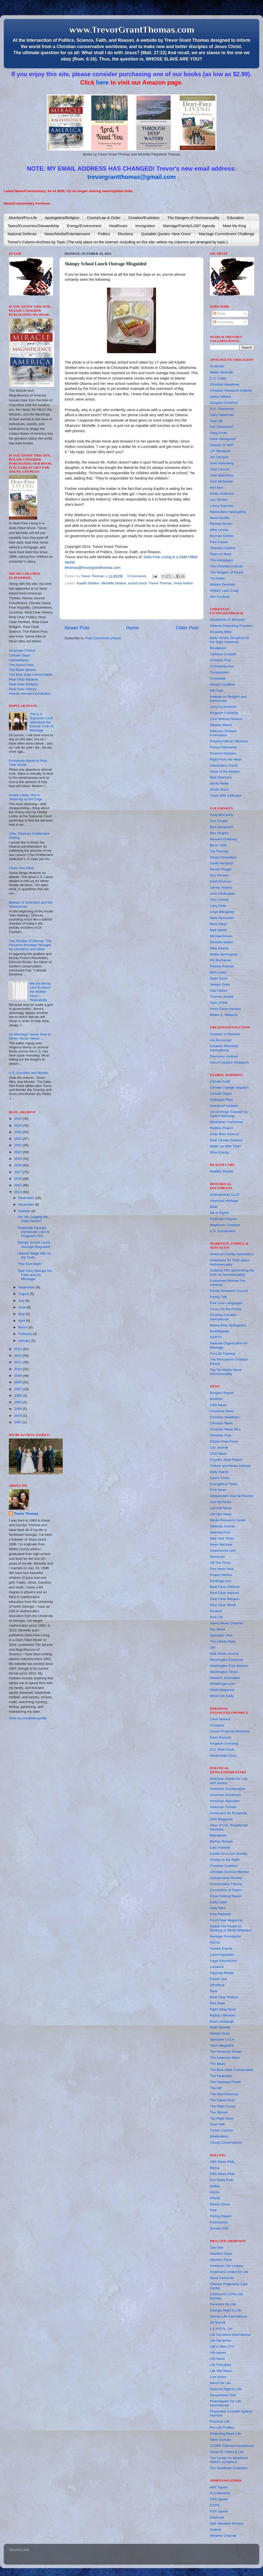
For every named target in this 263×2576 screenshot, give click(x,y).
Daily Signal (219, 1472)
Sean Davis (218, 978)
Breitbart (216, 1399)
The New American (224, 2094)
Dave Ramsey (220, 1737)
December (26, 1198)
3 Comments (136, 576)
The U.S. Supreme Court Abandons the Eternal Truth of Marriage (41, 722)
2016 (18, 1179)
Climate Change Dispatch (229, 1087)
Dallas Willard (220, 396)
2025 (18, 1119)
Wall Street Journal (224, 1653)
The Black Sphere (22, 670)
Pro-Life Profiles (222, 2427)
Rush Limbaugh (222, 2021)
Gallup (215, 2186)
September (27, 1287)
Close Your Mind (21, 868)
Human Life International (228, 2316)
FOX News (218, 1490)
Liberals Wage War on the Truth (34, 1255)
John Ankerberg (222, 463)
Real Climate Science (226, 1140)
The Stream (219, 2112)
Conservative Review (226, 1878)
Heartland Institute (224, 1106)
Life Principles (220, 2365)
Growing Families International (223, 1317)
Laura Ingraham (222, 1954)
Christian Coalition (224, 1866)
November (26, 1204)
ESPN (214, 2505)
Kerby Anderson (222, 493)
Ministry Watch (221, 725)
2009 (18, 1375)
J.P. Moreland (220, 451)
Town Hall (217, 2124)
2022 (18, 1139)
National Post (220, 1532)
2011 (18, 1362)
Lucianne (217, 1967)
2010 (18, 1369)
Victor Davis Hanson (225, 1009)
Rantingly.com (220, 1581)
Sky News (217, 1629)
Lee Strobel (218, 500)
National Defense (22, 234)
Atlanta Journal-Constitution (30, 693)
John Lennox (219, 469)
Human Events (221, 1948)
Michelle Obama (113, 583)
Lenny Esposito (221, 506)
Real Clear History (23, 689)
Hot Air (215, 1942)
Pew (213, 2210)
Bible (213, 1207)
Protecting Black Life (225, 2433)
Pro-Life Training (222, 1353)
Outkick (215, 2529)
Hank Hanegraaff (223, 439)
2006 (18, 1395)
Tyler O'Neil (218, 1003)
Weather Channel (223, 2536)
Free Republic (220, 1914)
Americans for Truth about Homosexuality (229, 1262)
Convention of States (226, 1890)
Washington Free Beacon (229, 1666)
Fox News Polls (221, 2180)
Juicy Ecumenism (223, 707)
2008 (18, 1382)
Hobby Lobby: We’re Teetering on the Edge (25, 797)
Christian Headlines (224, 384)
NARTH (216, 1337)
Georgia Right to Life (225, 2310)
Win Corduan (220, 596)
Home (132, 627)
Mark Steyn (218, 924)
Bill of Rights (219, 1213)
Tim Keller (217, 578)
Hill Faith (216, 690)
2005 (18, 1402)
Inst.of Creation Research (229, 1062)
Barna (214, 2168)
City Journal (219, 1447)
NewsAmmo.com (223, 1550)
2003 (18, 1415)
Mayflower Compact (225, 1225)
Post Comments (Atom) (103, 638)
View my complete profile (28, 1718)
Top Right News (222, 2118)
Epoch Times (220, 1478)
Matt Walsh (218, 930)
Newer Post (76, 627)
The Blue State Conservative (30, 674)
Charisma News (222, 1411)
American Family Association (232, 1254)
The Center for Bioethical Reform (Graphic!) (229, 2460)
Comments (223, 322)
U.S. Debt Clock (222, 1749)
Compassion (219, 672)
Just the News (220, 1502)
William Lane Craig (224, 590)
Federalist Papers (223, 1219)
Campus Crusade (223, 654)
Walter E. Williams (223, 1015)
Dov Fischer (219, 875)
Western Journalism (225, 1678)
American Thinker (22, 650)
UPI (213, 1647)
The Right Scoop (222, 2106)
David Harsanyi (221, 863)
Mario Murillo (219, 518)
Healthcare (118, 226)
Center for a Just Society (228, 1853)
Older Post (187, 627)
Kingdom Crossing (224, 713)
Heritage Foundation (225, 1936)
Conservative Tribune (226, 1884)
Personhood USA (223, 2395)
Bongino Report (222, 1393)
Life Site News (221, 1514)
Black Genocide (222, 2278)
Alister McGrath (221, 372)
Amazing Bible (221, 632)
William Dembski (222, 584)
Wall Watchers (221, 777)
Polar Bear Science (224, 1134)
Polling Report (220, 2216)
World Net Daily (222, 1696)
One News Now (222, 1569)
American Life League (226, 2266)
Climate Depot (20, 655)
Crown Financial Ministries (230, 1731)
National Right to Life (226, 2389)
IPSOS (215, 2198)
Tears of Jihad (220, 554)
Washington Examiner (226, 1660)
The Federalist (221, 2076)
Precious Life (220, 2421)
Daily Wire (218, 1908)
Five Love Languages (226, 1303)
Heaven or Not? (222, 445)
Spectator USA (221, 1635)
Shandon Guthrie (223, 548)
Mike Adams (219, 948)
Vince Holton (183, 583)
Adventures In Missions (227, 620)
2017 (18, 1172)
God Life (216, 421)
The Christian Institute (226, 566)
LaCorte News (221, 1508)
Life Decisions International (230, 2335)
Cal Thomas (219, 851)
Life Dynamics (220, 2340)
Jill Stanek (218, 2322)
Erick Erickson (221, 881)
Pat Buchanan (220, 960)
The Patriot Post (21, 665)
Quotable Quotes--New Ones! (166, 234)
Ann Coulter (219, 821)
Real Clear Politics (224, 1997)
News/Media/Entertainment (67, 234)
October (24, 1211)
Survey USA (219, 2228)
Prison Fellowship (223, 747)
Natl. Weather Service (226, 2523)
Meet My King (234, 226)
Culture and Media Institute (230, 1466)
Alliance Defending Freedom (231, 626)
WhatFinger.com (222, 1684)
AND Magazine (221, 1819)
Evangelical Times (223, 1484)
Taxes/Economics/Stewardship (33, 226)
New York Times (222, 1538)
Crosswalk (218, 678)
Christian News (221, 1423)
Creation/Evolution (144, 217)
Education (235, 217)
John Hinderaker (222, 893)
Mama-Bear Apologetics (228, 512)
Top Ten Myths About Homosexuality (226, 1372)
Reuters (216, 1611)
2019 (18, 1159)
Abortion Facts (221, 2260)
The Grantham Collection (229, 2468)
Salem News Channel (226, 1623)
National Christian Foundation (223, 733)
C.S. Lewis (218, 378)
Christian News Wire (225, 1429)
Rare (213, 1991)
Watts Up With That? (225, 1146)
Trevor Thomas (160, 583)
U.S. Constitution (222, 1231)
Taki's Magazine (222, 2045)
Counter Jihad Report (226, 1460)
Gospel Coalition (222, 684)
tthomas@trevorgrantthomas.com (93, 568)
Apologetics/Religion (62, 217)
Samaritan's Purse (224, 765)
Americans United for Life (229, 2272)
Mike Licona (219, 530)
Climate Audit (220, 1081)
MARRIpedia (219, 1331)
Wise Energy (219, 1152)
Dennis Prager (221, 869)
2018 (18, 1165)
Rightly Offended (222, 2015)
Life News (217, 2359)
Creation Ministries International (224, 1048)
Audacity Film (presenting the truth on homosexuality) (232, 1272)
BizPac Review (221, 1841)
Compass (217, 1725)
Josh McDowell (221, 481)
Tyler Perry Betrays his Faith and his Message (34, 1275)
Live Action (218, 2377)
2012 (18, 1355)
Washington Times (224, 1672)
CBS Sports (219, 2499)
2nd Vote (216, 2247)
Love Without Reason (226, 719)
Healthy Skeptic (222, 1171)
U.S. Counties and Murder (28, 1073)
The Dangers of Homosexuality (193, 217)
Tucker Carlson (221, 2130)
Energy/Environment (84, 226)
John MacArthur (222, 475)
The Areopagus (221, 560)
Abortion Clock (221, 2253)
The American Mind (224, 2058)
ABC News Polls (222, 2162)
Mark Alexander (222, 918)
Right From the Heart (226, 759)
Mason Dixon (220, 2204)
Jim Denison (219, 457)
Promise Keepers (223, 753)
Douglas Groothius (224, 403)
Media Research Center (228, 1520)
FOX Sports (219, 2511)
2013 (18, 1349)
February (25, 1334)
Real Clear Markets (23, 679)
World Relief (219, 783)
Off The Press (220, 1563)
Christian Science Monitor (229, 1872)
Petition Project (221, 1128)
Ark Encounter (221, 1040)
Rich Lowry (218, 972)
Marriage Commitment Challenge (226, 234)
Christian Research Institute (231, 390)
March (23, 1327)
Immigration (145, 226)
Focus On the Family (226, 1309)
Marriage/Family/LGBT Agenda (189, 226)
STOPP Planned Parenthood (231, 2446)
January (24, 1341)
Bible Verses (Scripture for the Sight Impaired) (230, 640)
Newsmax (217, 1557)
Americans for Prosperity (228, 1813)
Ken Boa (216, 487)
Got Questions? (222, 427)
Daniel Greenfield (223, 857)
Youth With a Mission (226, 795)
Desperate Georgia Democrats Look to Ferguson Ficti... (33, 1232)
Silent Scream (220, 2440)
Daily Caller (218, 1902)
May (22, 1314)
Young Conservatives (226, 2142)
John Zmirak (219, 900)
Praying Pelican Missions (229, 741)
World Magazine (222, 1690)
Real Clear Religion (23, 684)
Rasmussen (219, 2222)
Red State (217, 2003)
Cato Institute (220, 1847)
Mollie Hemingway (224, 954)
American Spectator (225, 1801)
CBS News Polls (222, 2174)
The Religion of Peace (227, 572)
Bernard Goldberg (223, 839)
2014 (18, 1192)
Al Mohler (217, 366)
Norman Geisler (222, 536)
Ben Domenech (221, 827)
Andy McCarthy (221, 815)
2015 (18, 1185)
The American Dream (226, 2051)
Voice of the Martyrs (225, 771)
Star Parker (218, 990)
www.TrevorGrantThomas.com (131, 30)
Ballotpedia (218, 1835)
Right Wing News (223, 2009)
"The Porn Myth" (29, 1264)
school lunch (137, 583)
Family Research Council (229, 1291)
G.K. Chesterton (222, 409)
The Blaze (217, 2064)
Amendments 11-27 (225, 1194)
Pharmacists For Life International (225, 2403)
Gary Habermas (222, 415)
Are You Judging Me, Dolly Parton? (33, 1219)
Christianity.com (222, 666)
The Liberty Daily (222, 1641)
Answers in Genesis (225, 1034)
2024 (18, 1125)
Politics (104, 234)
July (21, 1301)
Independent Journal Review (231, 1496)
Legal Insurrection (223, 1961)
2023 (18, 1132)
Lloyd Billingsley (222, 912)
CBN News (218, 1405)
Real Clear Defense (225, 1587)
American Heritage (224, 1201)
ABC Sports (219, 2487)
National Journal (222, 1526)
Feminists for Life (223, 2304)
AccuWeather (220, 2493)
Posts (219, 313)
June (22, 1307)
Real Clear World (223, 1605)
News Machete (221, 1544)
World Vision (219, 789)
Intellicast (217, 2517)
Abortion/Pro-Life (23, 217)
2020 (18, 1152)
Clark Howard (220, 1719)
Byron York (218, 845)
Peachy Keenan (222, 966)
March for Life (220, 2383)
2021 (18, 1145)
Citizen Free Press (224, 1441)
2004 (18, 1409)
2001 (18, 1422)
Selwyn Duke (220, 984)
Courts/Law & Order (104, 217)
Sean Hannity (220, 2027)
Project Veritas (221, 1575)
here (102, 82)
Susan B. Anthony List (226, 2452)
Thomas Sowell (221, 997)
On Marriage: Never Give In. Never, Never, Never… (30, 1036)
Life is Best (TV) (222, 2346)
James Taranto (221, 887)
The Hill (216, 2088)
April (22, 1321)
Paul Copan (219, 542)
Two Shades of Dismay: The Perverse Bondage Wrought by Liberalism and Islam (30, 945)
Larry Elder (218, 906)
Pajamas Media (221, 1973)
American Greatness (225, 1795)
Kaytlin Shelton (88, 583)
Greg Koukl (218, 433)
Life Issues (218, 2352)
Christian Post (220, 660)
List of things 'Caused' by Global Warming (229, 1114)
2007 (18, 1389)
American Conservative (227, 1789)
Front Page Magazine (226, 1920)
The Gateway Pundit (225, 2082)
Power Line (218, 1979)
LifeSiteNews (19, 660)
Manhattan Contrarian (226, 1122)
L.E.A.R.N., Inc (221, 2328)
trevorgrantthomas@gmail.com (131, 177)
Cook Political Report (226, 1896)
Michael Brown (221, 524)
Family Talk (218, 1297)
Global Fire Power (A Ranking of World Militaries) (231, 1928)
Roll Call (216, 1617)
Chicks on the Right (224, 1860)
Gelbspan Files (221, 1100)
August (24, 1294)
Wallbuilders (219, 2136)
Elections (125, 234)
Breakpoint (218, 648)
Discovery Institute (224, 1056)
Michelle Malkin (221, 942)
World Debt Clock (223, 1756)
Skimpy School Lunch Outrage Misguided (33, 1244)
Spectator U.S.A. (222, 2039)
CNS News (218, 1453)
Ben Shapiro (219, 833)
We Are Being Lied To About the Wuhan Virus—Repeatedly (40, 992)
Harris (214, 2192)
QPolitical (217, 1985)
